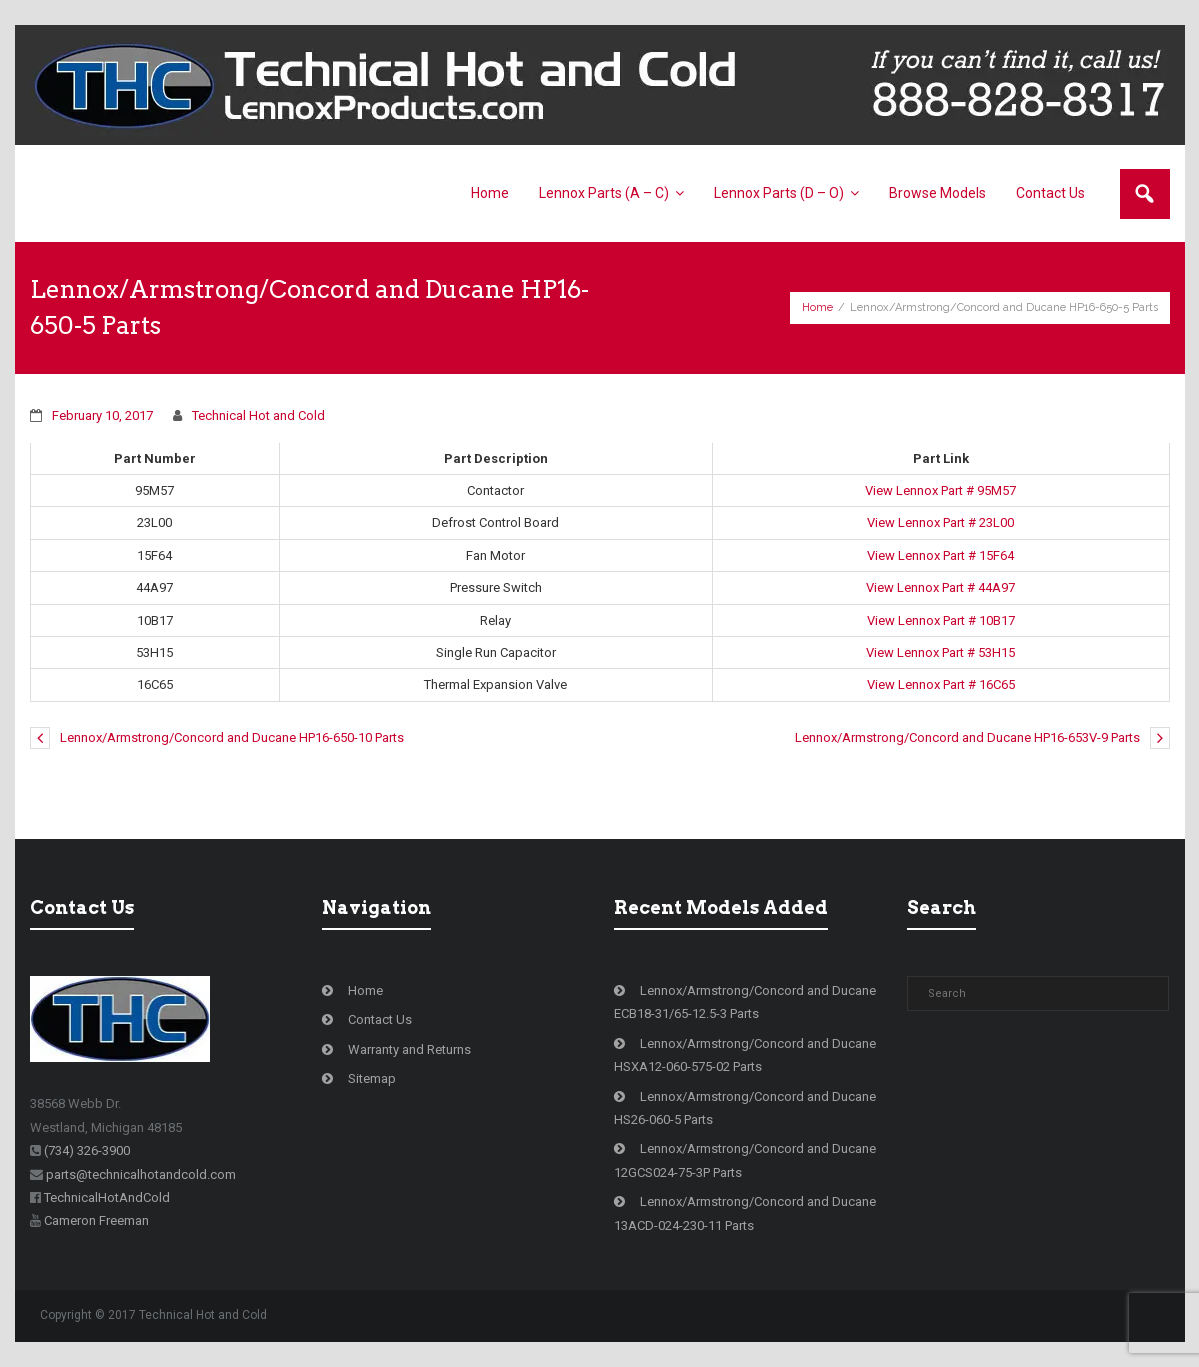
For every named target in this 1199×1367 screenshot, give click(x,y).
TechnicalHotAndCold (107, 1197)
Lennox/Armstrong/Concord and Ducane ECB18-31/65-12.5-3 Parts (745, 1002)
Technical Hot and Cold (258, 415)
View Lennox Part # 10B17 (941, 620)
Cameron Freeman (96, 1220)
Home (817, 307)
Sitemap (372, 1078)
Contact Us (380, 1019)
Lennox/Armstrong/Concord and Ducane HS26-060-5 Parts (745, 1108)
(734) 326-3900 (87, 1150)
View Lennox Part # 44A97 (940, 587)
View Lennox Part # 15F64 (940, 555)
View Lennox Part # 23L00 (940, 522)
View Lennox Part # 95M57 (940, 490)
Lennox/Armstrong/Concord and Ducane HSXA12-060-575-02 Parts (745, 1055)
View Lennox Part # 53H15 (940, 652)
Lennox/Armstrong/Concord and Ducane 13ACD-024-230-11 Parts (745, 1213)
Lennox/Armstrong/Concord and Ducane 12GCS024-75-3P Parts (745, 1160)
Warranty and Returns (409, 1049)
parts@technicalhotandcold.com (141, 1174)
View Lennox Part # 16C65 (941, 684)
